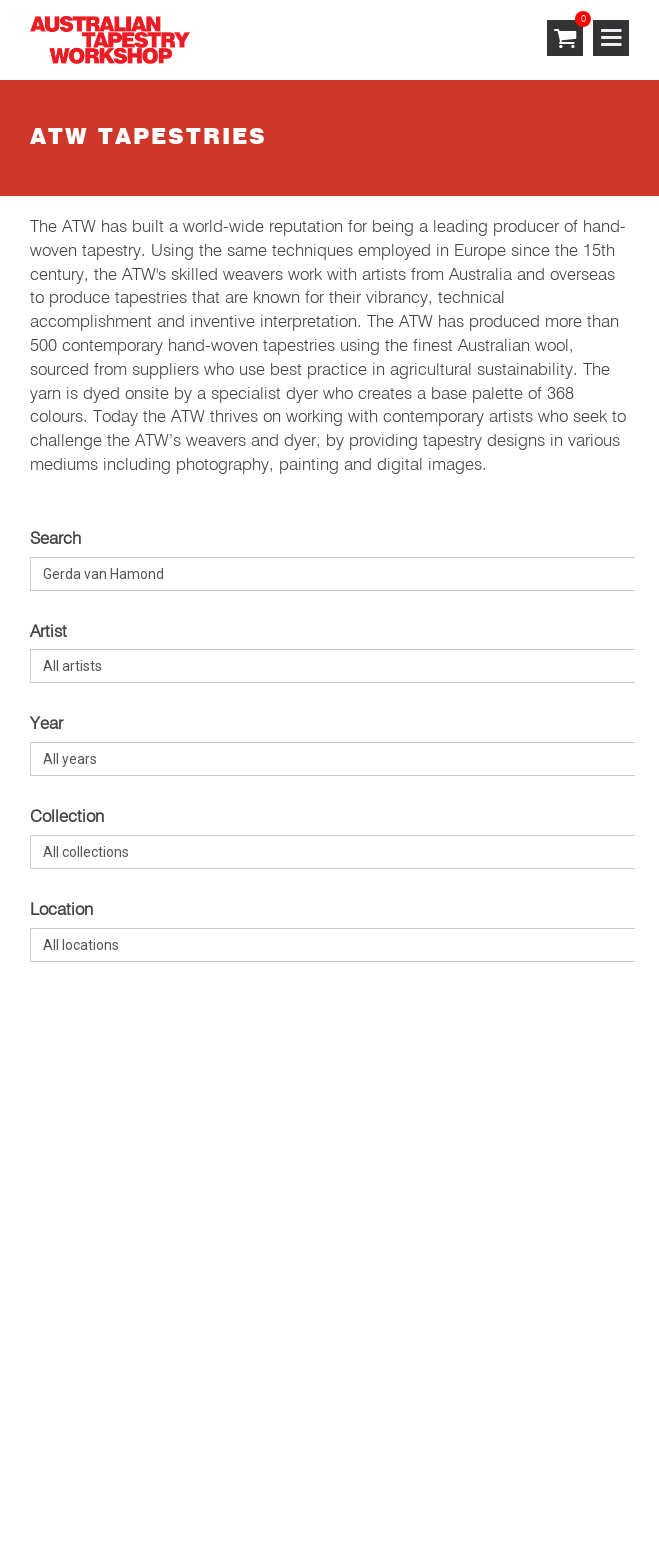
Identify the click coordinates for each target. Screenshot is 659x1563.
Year (46, 724)
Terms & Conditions (102, 1469)
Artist (48, 632)
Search (55, 539)
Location (61, 910)
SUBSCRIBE (75, 1188)
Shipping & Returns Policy (411, 1469)
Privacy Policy (245, 1469)
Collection (67, 817)
